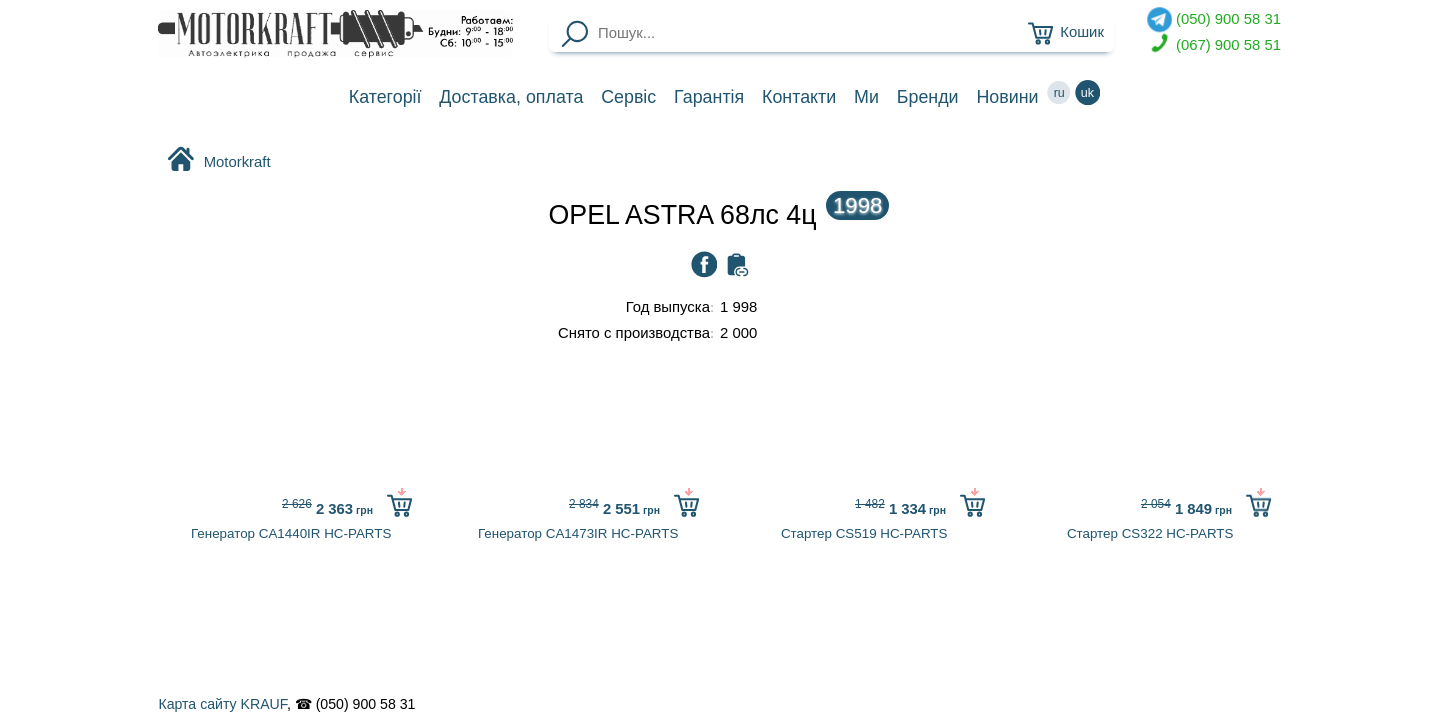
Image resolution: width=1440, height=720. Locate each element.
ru (1059, 92)
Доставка (511, 97)
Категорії (385, 97)
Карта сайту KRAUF (222, 704)
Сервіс (628, 97)
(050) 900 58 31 (1214, 19)
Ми (866, 97)
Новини (1007, 97)
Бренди (928, 97)
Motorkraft (218, 161)
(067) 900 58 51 (1214, 45)
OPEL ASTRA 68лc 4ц (719, 215)
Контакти (799, 97)
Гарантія (709, 97)
